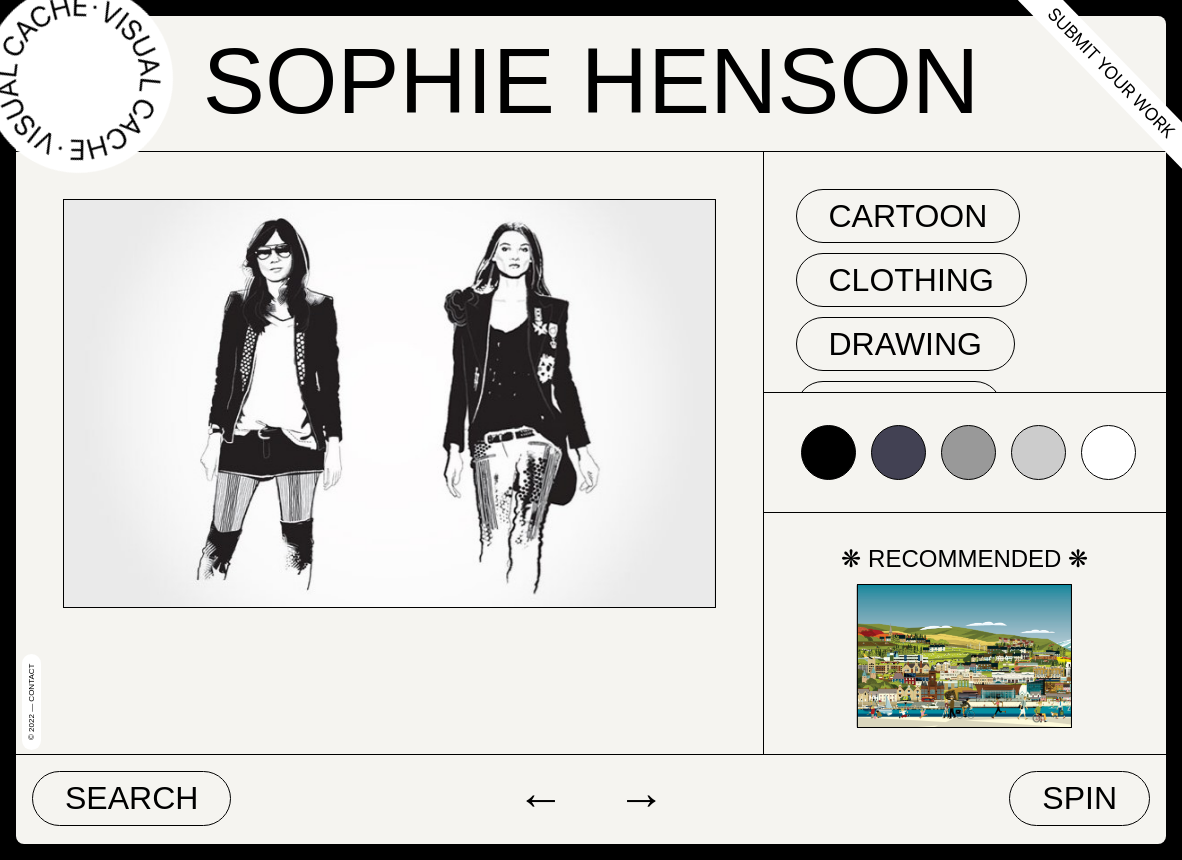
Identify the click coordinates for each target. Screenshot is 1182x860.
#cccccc (1038, 452)
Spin (1079, 798)
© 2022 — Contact (31, 702)
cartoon (908, 216)
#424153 (898, 452)
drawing (905, 344)
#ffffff (1108, 452)
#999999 (968, 452)
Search (131, 798)
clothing (911, 280)
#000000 (828, 452)
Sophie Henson (591, 81)
